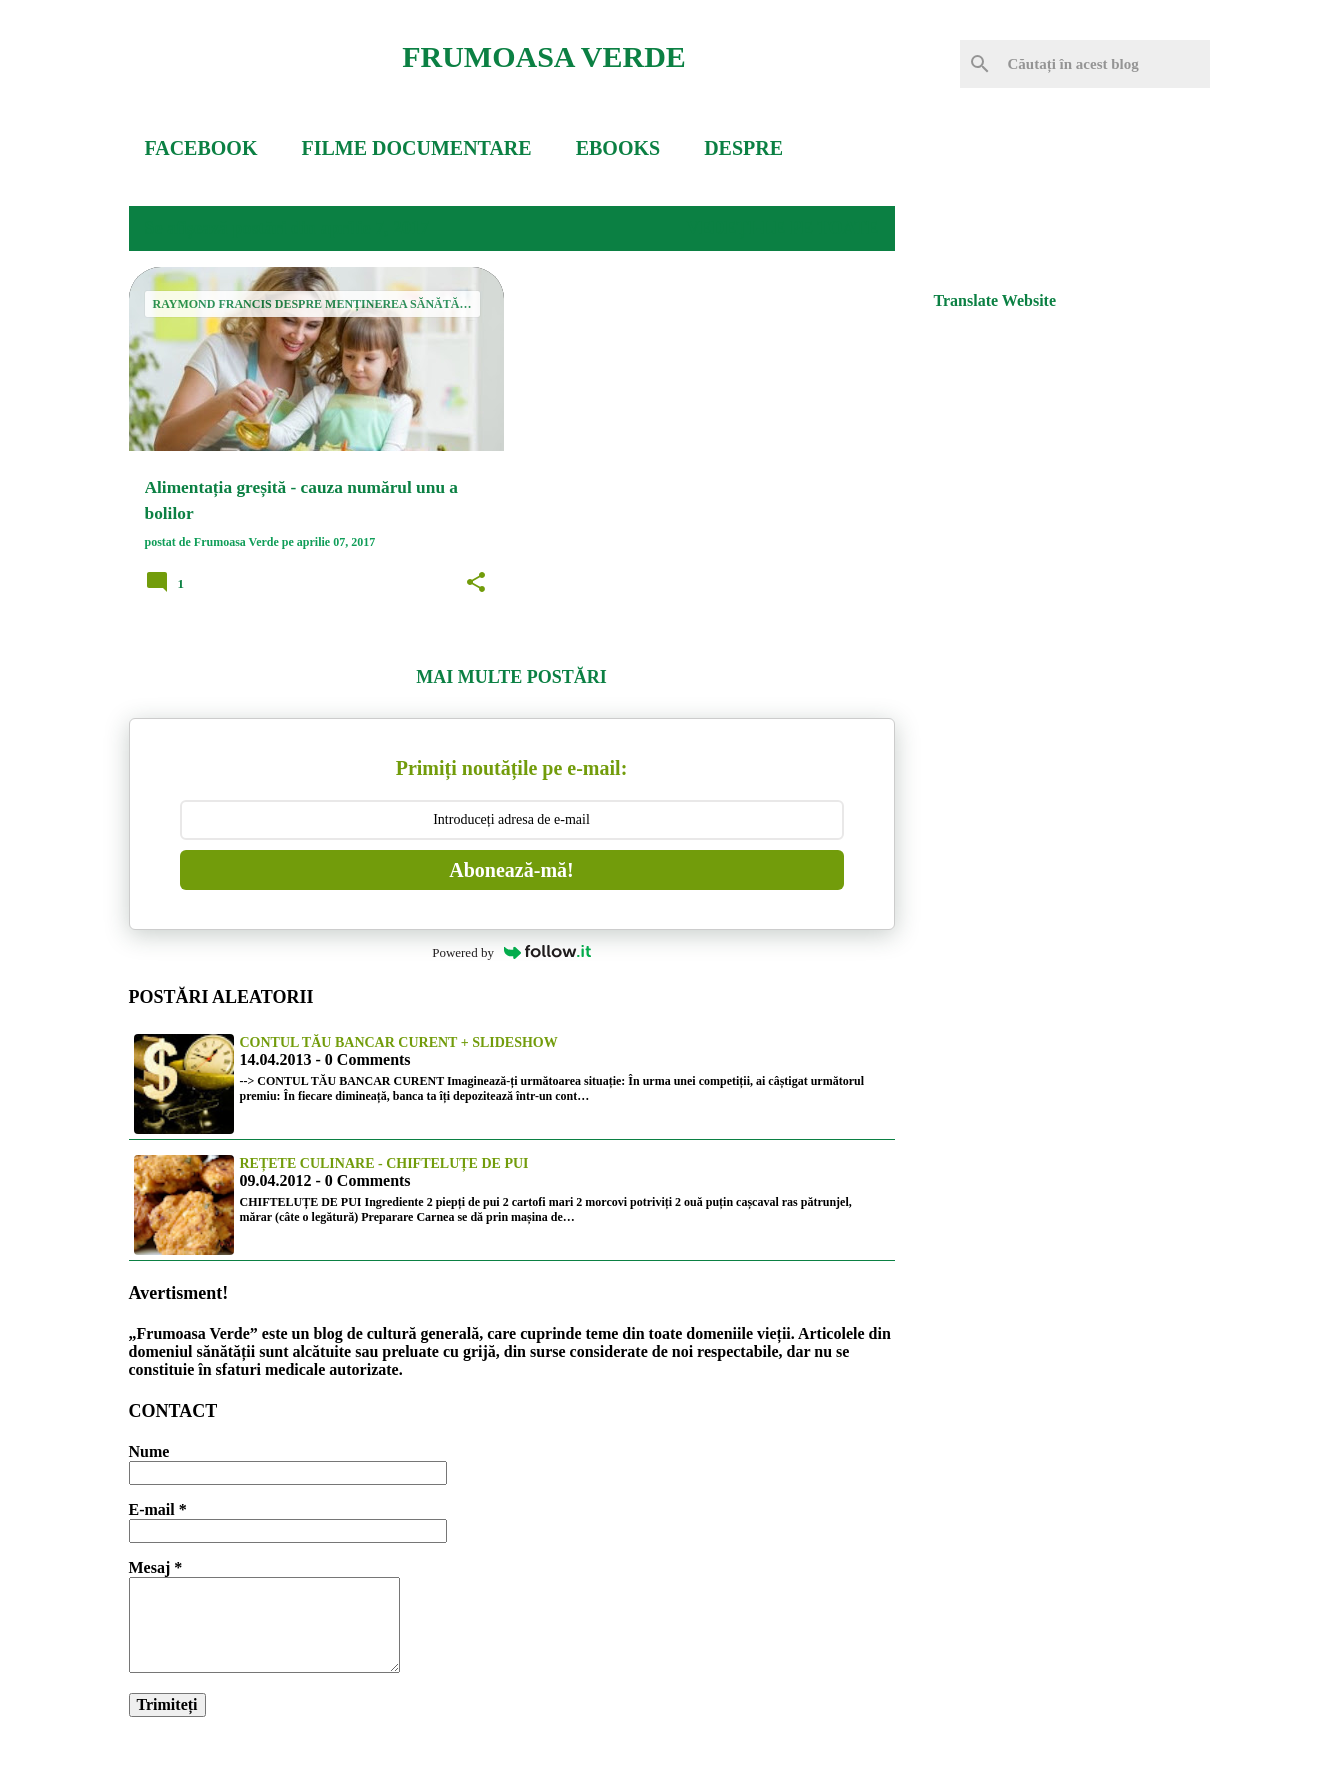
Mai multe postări (511, 677)
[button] (476, 583)
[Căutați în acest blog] (1105, 64)
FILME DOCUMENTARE (416, 148)
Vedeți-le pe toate (782, 228)
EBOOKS (618, 148)
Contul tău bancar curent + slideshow (399, 1042)
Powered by (511, 952)
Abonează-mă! (511, 870)
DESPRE (743, 148)
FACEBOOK (201, 148)
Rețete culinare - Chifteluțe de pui (384, 1163)
